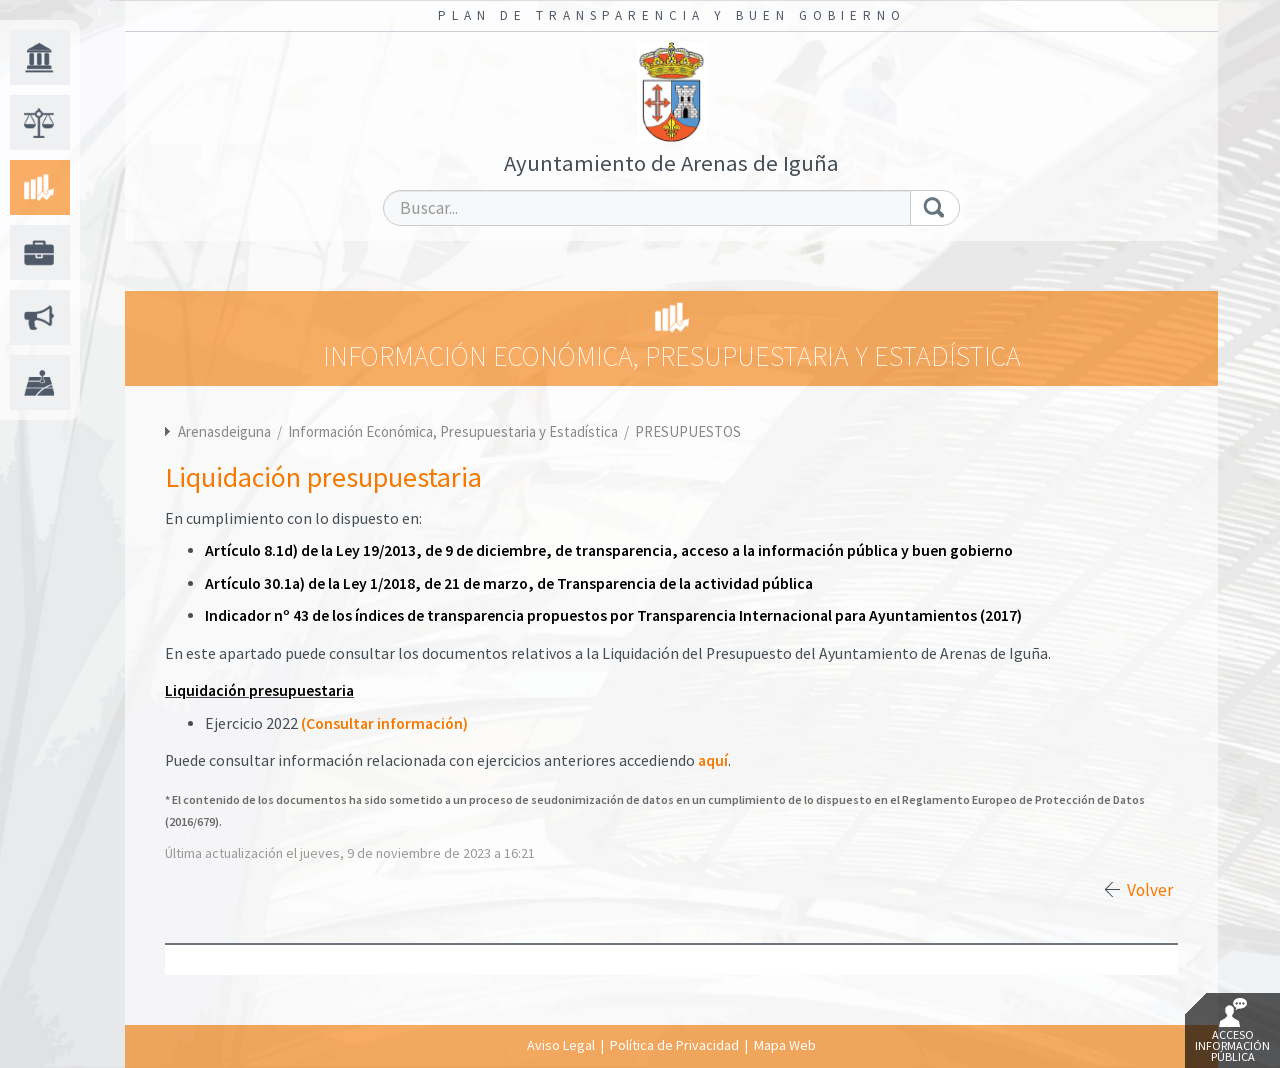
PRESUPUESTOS (688, 431)
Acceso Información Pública (1232, 1031)
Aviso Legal (561, 1045)
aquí (713, 760)
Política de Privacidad (674, 1045)
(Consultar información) (384, 723)
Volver (1150, 890)
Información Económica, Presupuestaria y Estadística (454, 431)
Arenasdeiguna (224, 431)
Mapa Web (785, 1045)
